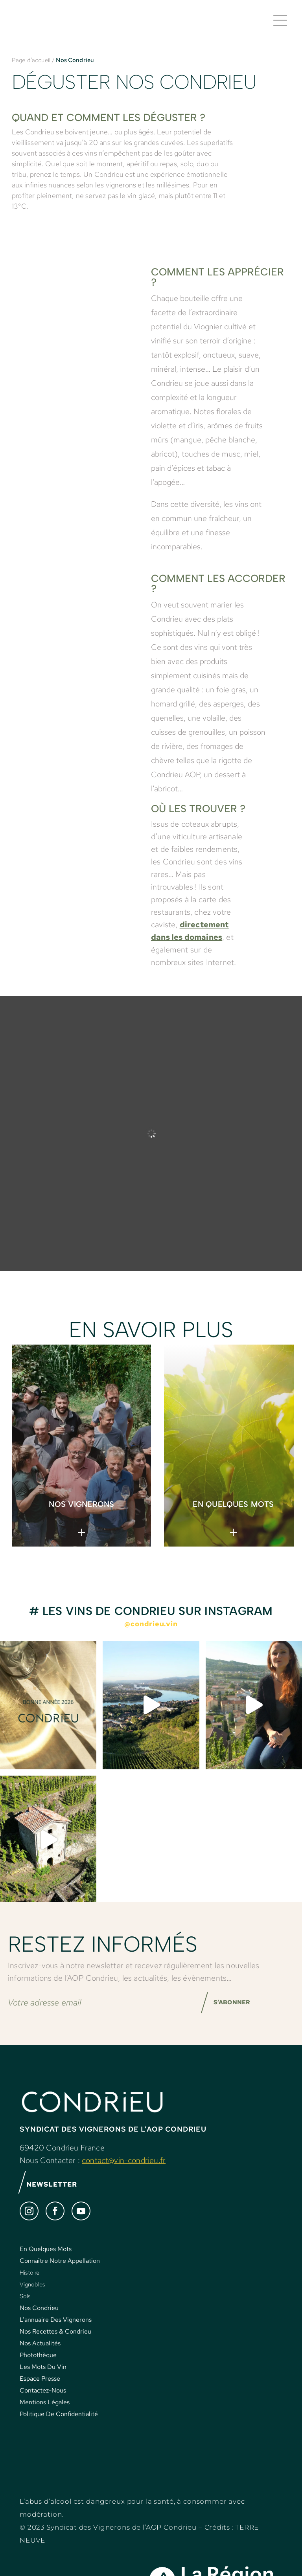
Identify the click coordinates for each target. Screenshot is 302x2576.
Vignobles (32, 2299)
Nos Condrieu (39, 2322)
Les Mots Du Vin (43, 2381)
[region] (151, 1452)
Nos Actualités (40, 2358)
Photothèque (38, 2369)
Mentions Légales (45, 2417)
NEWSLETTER (49, 2198)
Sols (25, 2311)
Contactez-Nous (43, 2405)
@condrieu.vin (150, 1630)
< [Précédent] (255, 1433)
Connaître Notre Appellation (60, 2275)
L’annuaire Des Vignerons (56, 2334)
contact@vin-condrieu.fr (124, 2173)
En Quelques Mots (46, 2263)
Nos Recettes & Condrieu (55, 2346)
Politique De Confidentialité (59, 2428)
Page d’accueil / (33, 67)
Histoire (29, 2287)
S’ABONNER (238, 2011)
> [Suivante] (253, 1446)
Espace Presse (40, 2393)
